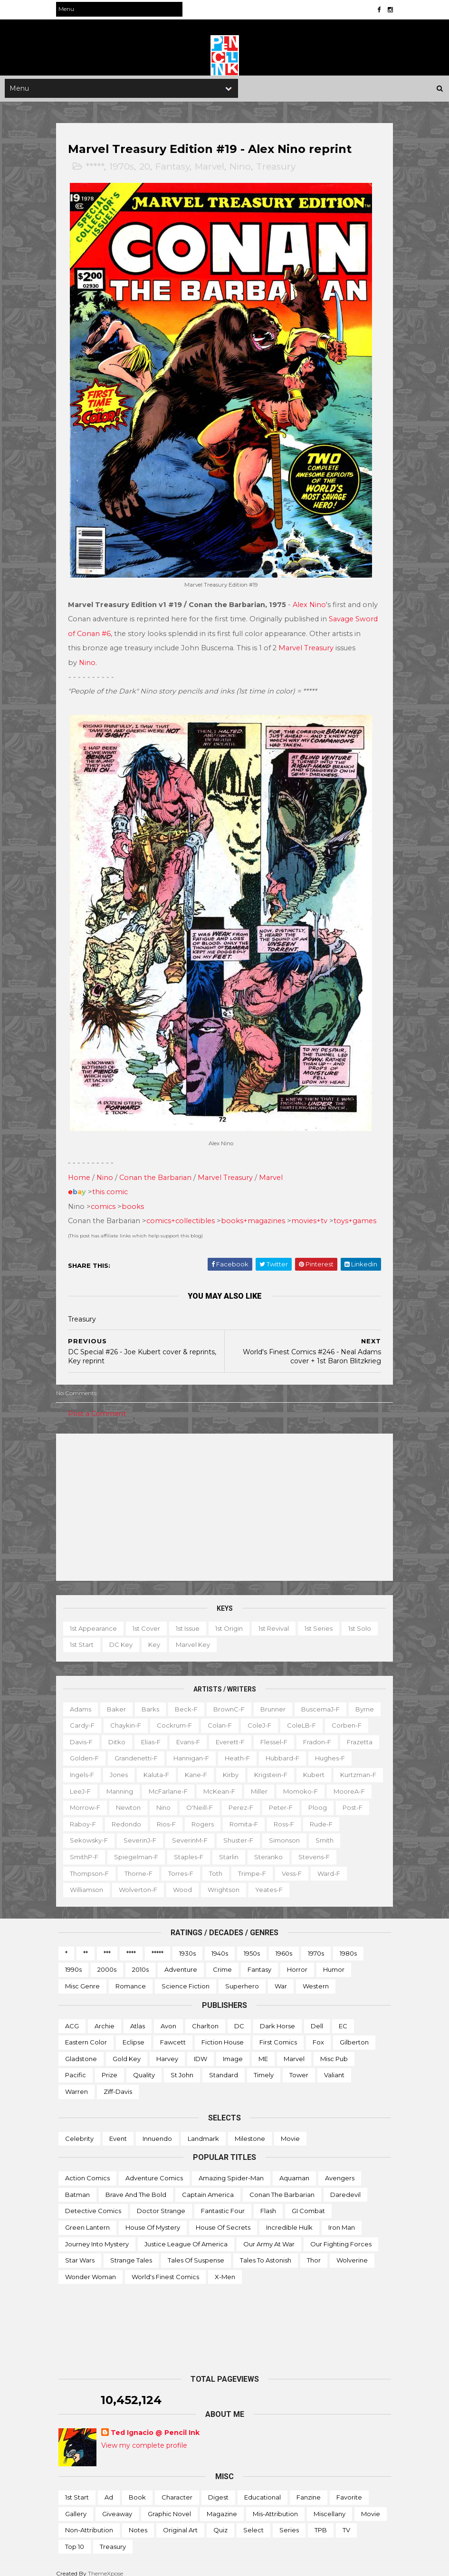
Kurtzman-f (176, 1781)
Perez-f (127, 1814)
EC (343, 2016)
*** (107, 1944)
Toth (309, 1863)
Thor (314, 2250)
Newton (308, 1798)
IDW (200, 2049)
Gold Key (127, 2049)
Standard (223, 2065)
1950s (252, 1944)
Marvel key (195, 1635)
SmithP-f (212, 1847)
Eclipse (133, 2032)
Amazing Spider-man (231, 2168)
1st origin (231, 1618)
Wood (258, 1880)
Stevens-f (132, 1863)
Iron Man (341, 2218)
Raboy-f (277, 1814)
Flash (268, 2201)
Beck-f (188, 1699)
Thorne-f (232, 1863)
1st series (321, 1618)
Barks (153, 1699)
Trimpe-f (346, 1863)
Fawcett (173, 2032)
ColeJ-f (296, 1716)
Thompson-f (182, 1863)
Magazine (222, 2504)
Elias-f (199, 1732)
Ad (109, 2487)
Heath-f (324, 1748)
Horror (297, 1960)
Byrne (81, 1716)
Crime (222, 1960)
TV (346, 2520)
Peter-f (167, 1814)
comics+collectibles (183, 1211)
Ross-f (164, 1831)
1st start (84, 1635)
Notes (138, 2520)
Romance (130, 1976)
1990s (73, 1960)
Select (253, 2520)
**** (131, 1944)
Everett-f (278, 1732)
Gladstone (81, 2049)
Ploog (203, 1814)
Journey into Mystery (97, 2234)
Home (81, 1167)
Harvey (167, 2049)
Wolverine (352, 2250)
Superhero (242, 1976)
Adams (83, 1699)
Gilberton (354, 2032)
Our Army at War (269, 2234)
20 (147, 167)
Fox (318, 2032)
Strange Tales (131, 2250)
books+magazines (255, 1211)
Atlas (137, 2016)
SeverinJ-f (299, 1831)
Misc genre (82, 1976)
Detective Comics (93, 2201)
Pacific (75, 2065)
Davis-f (129, 1732)
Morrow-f (264, 1798)
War (281, 1976)
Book (137, 2487)
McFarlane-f (308, 1781)
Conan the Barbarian (158, 1167)
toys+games (357, 1211)
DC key (123, 1635)
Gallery (75, 2504)
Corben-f (87, 1732)
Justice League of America (186, 2234)
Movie (290, 2128)
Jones (216, 1765)
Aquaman (294, 2168)
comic (119, 1182)
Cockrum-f (211, 1716)
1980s (348, 1944)
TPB (321, 2520)
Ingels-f (179, 1765)
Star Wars (80, 2250)
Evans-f (236, 1732)
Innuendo (157, 2128)
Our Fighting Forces (341, 2234)
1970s (124, 167)
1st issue (190, 1618)
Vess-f (82, 1880)
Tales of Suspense (196, 2250)
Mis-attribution (275, 2504)
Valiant (334, 2065)
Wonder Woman (90, 2267)
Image (233, 2049)
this (102, 1182)
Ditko (164, 1732)
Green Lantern (87, 2218)
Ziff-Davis (118, 2082)
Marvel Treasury (316, 644)
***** (97, 167)
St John (182, 2065)
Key (156, 1635)
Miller (128, 1798)
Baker (118, 1699)
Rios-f (360, 1814)
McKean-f (88, 1798)
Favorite (349, 2487)
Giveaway (117, 2504)
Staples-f (317, 1847)
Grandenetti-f (223, 1748)
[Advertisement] (225, 1497)
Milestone (250, 2128)
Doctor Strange (161, 2201)
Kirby (328, 1765)
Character (177, 2487)
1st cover (148, 1618)
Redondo (320, 1814)
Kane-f (293, 1765)
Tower (298, 2065)
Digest (218, 2487)
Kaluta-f (254, 1765)
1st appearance (95, 1618)
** (85, 1944)
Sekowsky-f (248, 1831)
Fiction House (222, 2032)
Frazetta (129, 1748)
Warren (76, 2082)
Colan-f (256, 1716)
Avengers (339, 2168)
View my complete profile (144, 2436)
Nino (242, 167)
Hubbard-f (89, 1765)
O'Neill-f (85, 1814)
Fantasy (175, 167)
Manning (260, 1781)
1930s (187, 1944)
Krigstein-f (88, 1781)
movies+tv (312, 1211)
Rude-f (202, 1831)
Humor (333, 1960)
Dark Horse (277, 2016)
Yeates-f (345, 1880)
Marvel (212, 167)
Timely (264, 2065)
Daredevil (345, 2185)
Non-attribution (89, 2520)
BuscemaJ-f (323, 1699)
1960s (284, 1944)
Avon (168, 2016)
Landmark (203, 2128)
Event (118, 2128)
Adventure (180, 1960)
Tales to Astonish (265, 2250)
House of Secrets (223, 2218)
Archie (105, 2016)
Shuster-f (87, 1847)
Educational (262, 2487)
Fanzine (308, 2487)
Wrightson (300, 1880)
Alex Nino (311, 601)
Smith (173, 1847)
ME (263, 2049)
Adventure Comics (154, 2168)
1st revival (276, 1618)
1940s (219, 1944)
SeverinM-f (349, 1831)
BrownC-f (231, 1699)
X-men (225, 2267)
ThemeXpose (107, 2563)
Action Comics (87, 2168)
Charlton (205, 2016)
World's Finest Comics (165, 2267)
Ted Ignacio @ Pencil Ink (155, 2423)
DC (239, 2016)
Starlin (357, 1847)
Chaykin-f (162, 1716)
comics (105, 1196)
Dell (317, 2016)
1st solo (362, 1618)
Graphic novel (169, 2504)
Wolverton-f (214, 1880)
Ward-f (119, 1880)
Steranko (86, 1863)
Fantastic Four (223, 2201)
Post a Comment (99, 1404)
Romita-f (124, 1831)
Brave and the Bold (135, 2185)
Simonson (133, 1847)
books (135, 1196)
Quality (144, 2065)
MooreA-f (218, 1798)
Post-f (238, 1814)
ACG (72, 2016)
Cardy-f (118, 1716)
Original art (180, 2520)
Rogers (83, 1831)
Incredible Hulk (289, 2218)
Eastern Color (86, 2032)
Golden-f (171, 1748)
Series (289, 2520)
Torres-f (274, 1863)
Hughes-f (137, 1765)
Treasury (278, 167)
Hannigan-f (278, 1748)
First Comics (278, 2032)
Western (316, 1976)
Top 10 (74, 2536)
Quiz (220, 2520)
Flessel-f (321, 1732)
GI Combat (308, 2201)
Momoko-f (169, 1798)
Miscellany (329, 2504)
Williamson (163, 1880)
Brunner (275, 1699)
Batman (77, 2185)
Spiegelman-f (264, 1847)
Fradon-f (86, 1748)
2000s (106, 1960)
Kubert (132, 1781)
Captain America (208, 2185)
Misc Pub (334, 2049)
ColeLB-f (338, 1716)
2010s (140, 1960)
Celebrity (79, 2128)
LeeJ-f (220, 1781)
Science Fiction (186, 1976)
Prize (109, 2065)
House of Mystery (152, 2218)
